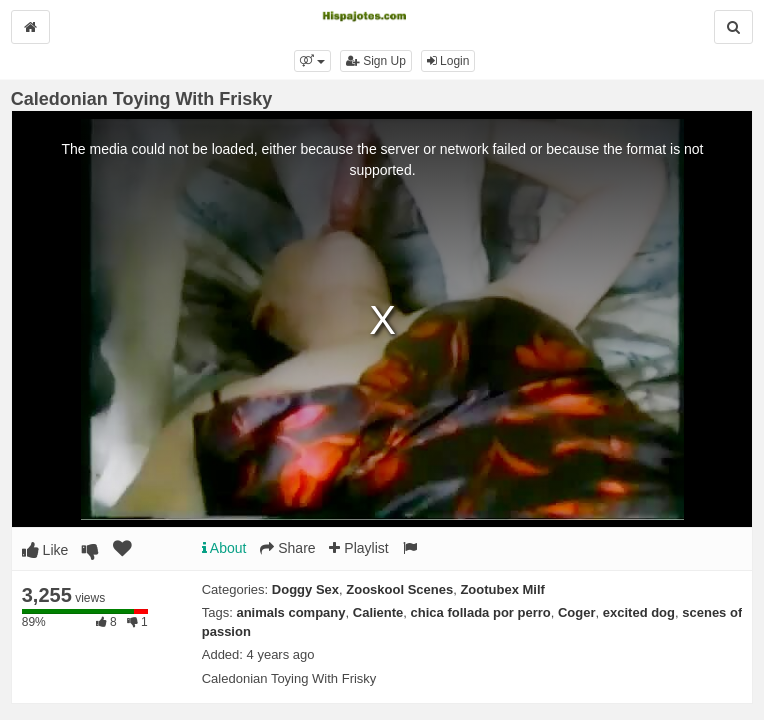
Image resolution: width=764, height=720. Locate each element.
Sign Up (376, 61)
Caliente (378, 612)
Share (287, 548)
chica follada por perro (481, 612)
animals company (290, 612)
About (224, 548)
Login (448, 61)
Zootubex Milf (502, 589)
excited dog (639, 612)
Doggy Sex (305, 589)
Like (45, 550)
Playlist (358, 548)
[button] (312, 61)
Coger (577, 612)
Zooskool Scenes (399, 589)
